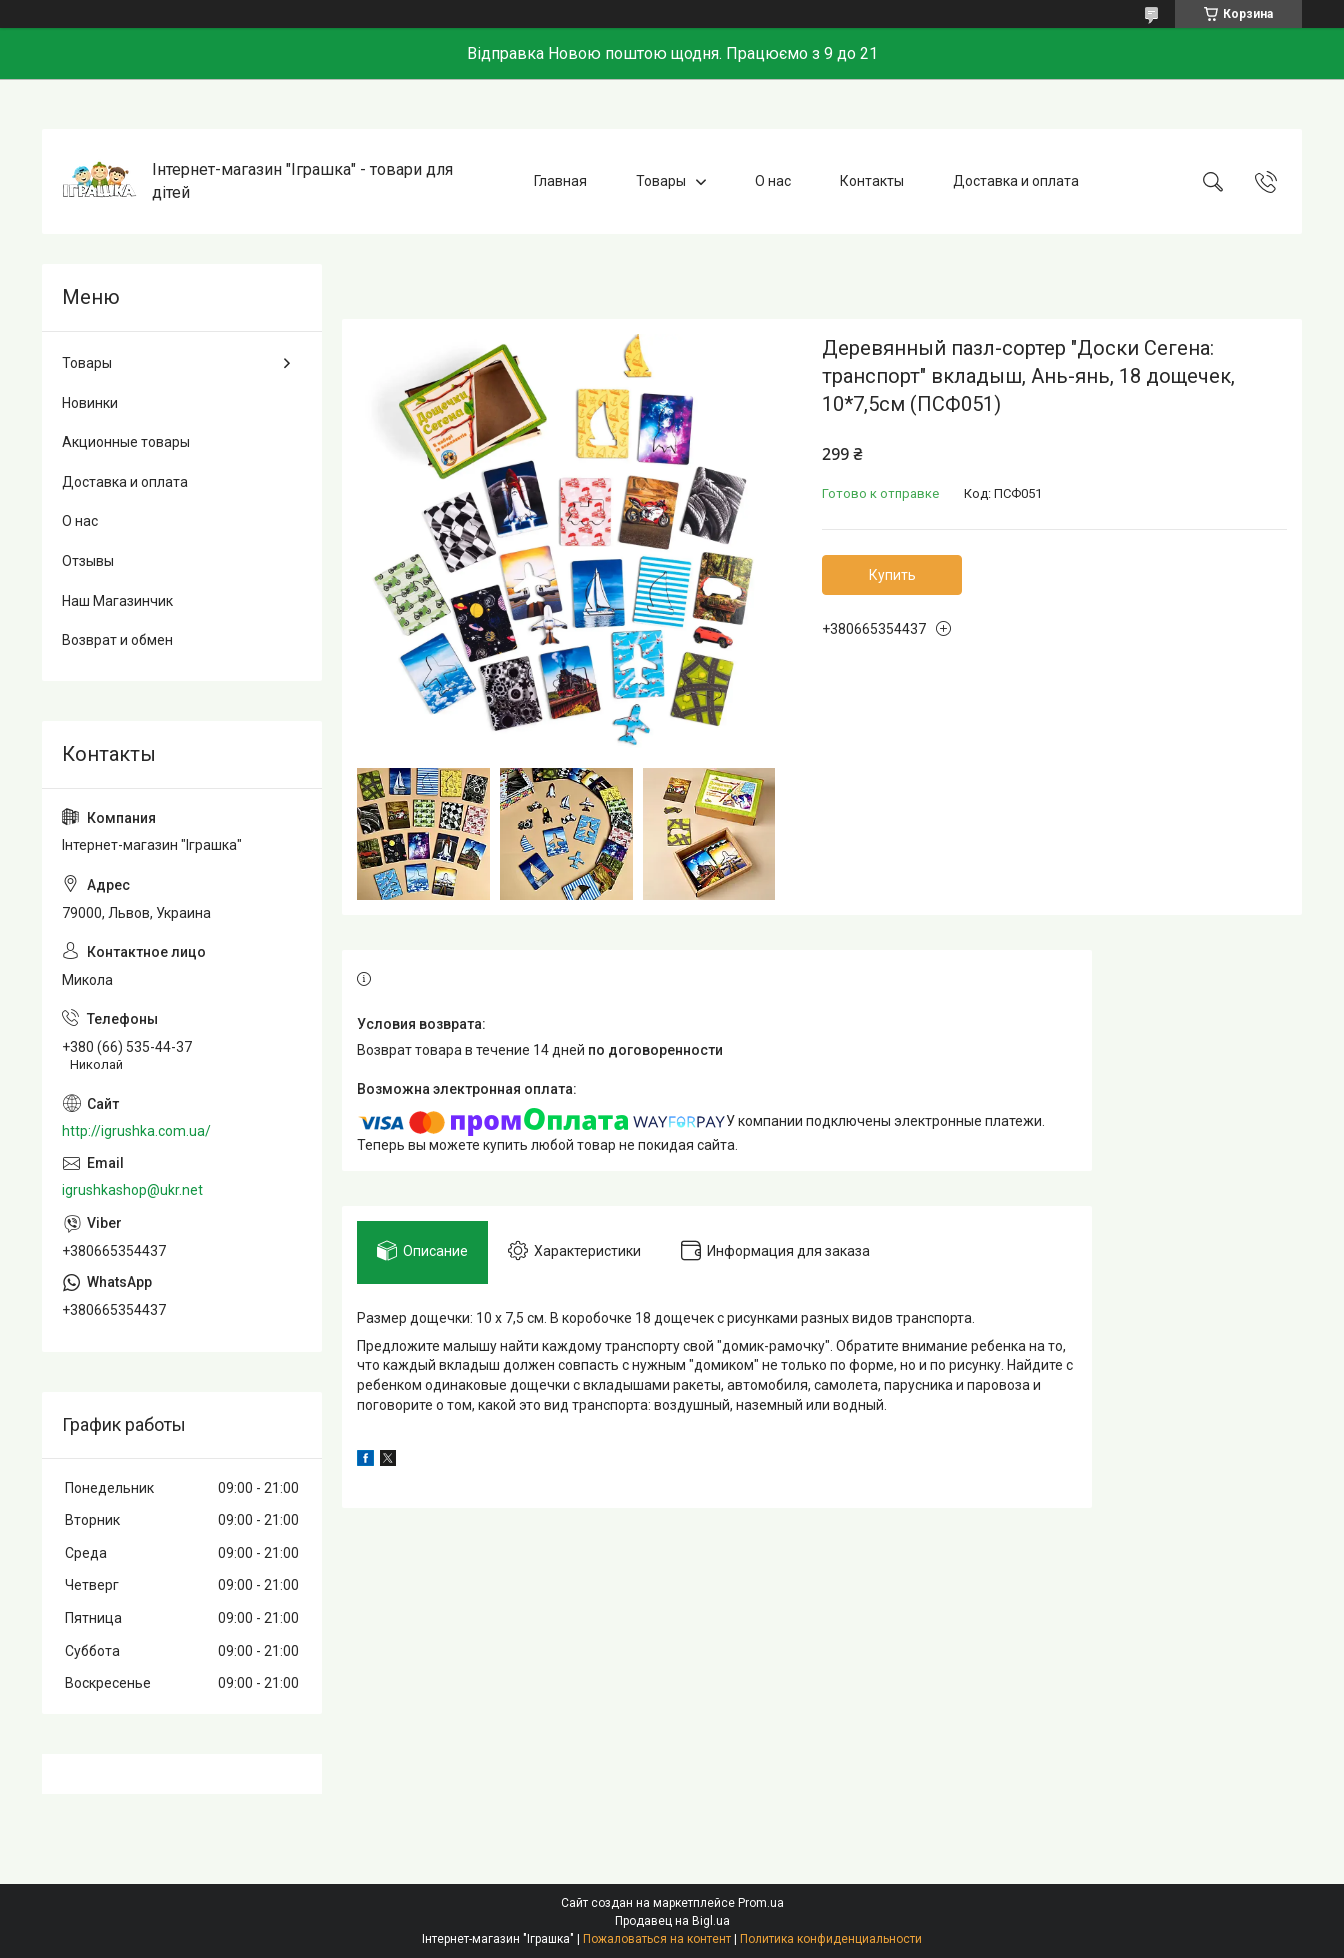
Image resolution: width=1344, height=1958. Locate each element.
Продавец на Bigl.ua (672, 1921)
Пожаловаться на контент (657, 1939)
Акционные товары (126, 442)
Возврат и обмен (117, 640)
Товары (661, 181)
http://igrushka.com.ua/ (136, 1131)
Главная (560, 181)
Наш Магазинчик (117, 601)
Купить (892, 575)
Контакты (872, 181)
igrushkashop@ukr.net (132, 1190)
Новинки (90, 403)
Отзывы (88, 561)
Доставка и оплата (1016, 181)
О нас (773, 181)
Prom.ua (761, 1903)
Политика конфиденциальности (831, 1939)
